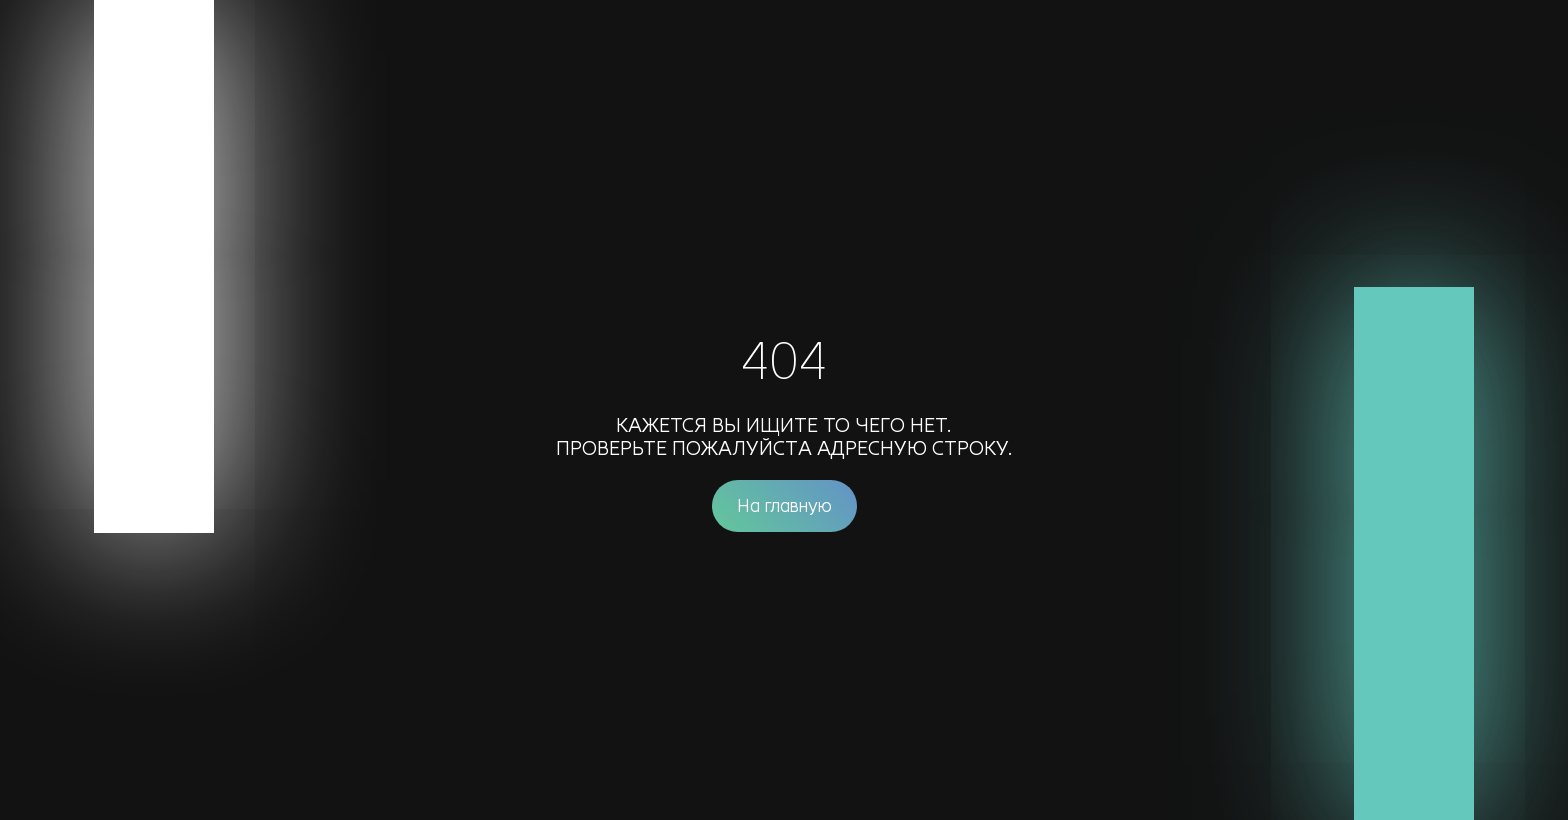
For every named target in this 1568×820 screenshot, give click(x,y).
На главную (784, 506)
